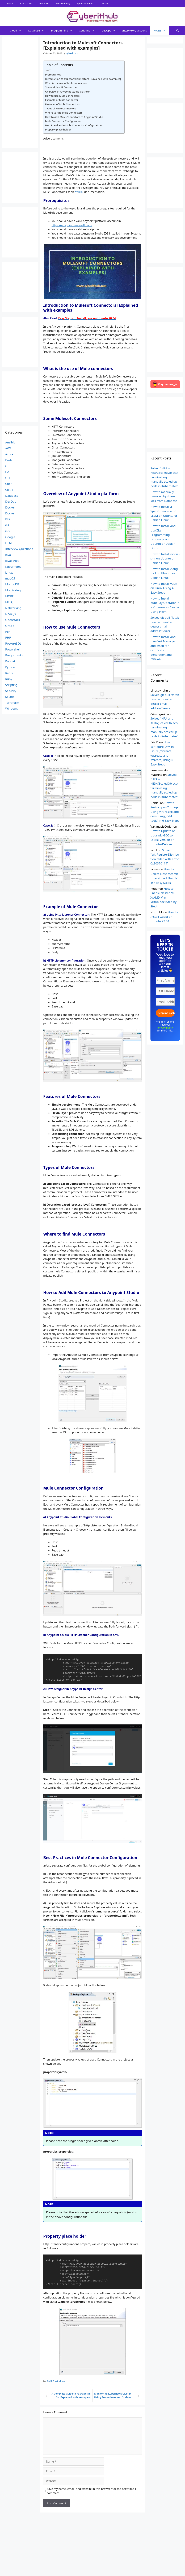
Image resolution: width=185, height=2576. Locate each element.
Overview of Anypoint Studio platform (67, 91)
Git (7, 525)
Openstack (12, 620)
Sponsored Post (85, 3)
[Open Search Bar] (177, 30)
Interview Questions (134, 30)
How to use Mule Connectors (62, 95)
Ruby (8, 679)
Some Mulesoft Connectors (61, 87)
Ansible (10, 442)
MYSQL (10, 602)
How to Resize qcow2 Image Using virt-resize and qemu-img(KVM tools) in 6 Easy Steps (164, 812)
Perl (8, 632)
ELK (7, 519)
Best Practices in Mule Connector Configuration (73, 125)
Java (8, 555)
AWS (8, 448)
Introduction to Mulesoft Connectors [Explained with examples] (83, 79)
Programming (63, 30)
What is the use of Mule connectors (66, 83)
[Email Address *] (165, 1002)
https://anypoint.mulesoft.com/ (72, 225)
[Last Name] (165, 991)
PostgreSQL (13, 643)
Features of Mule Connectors (62, 104)
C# (7, 472)
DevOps (110, 30)
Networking (13, 608)
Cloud (17, 30)
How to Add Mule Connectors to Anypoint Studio (74, 117)
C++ (7, 478)
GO (7, 531)
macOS (10, 578)
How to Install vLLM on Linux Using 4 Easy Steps (164, 588)
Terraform (12, 703)
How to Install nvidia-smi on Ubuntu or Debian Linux (165, 558)
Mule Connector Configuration (63, 121)
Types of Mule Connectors (60, 108)
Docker (10, 507)
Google (10, 537)
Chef (8, 484)
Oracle (9, 626)
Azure (9, 454)
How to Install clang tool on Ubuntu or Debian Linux (164, 573)
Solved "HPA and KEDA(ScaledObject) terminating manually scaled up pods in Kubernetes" (164, 477)
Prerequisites (53, 74)
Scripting (88, 30)
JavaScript (12, 561)
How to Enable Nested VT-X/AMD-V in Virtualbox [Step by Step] (163, 897)
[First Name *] (165, 980)
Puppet (10, 661)
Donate (104, 3)
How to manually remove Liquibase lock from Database (163, 496)
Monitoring (13, 590)
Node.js (10, 614)
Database (38, 30)
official (79, 192)
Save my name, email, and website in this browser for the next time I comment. (91, 2491)
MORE (161, 30)
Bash (8, 460)
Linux (9, 572)
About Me (44, 3)
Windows (60, 2381)
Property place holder (58, 129)
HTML (9, 543)
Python (10, 667)
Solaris (9, 697)
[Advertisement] (92, 2568)
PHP (8, 638)
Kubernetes (13, 567)
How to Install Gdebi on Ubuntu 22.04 (164, 916)
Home (10, 3)
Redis (9, 673)
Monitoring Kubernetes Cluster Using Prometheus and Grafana (112, 2395)
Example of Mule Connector (61, 100)
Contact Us (26, 3)
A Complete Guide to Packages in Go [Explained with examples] (71, 2395)
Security (10, 691)
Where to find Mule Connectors (64, 112)
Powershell (12, 649)
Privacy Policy (63, 3)
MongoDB (12, 584)
